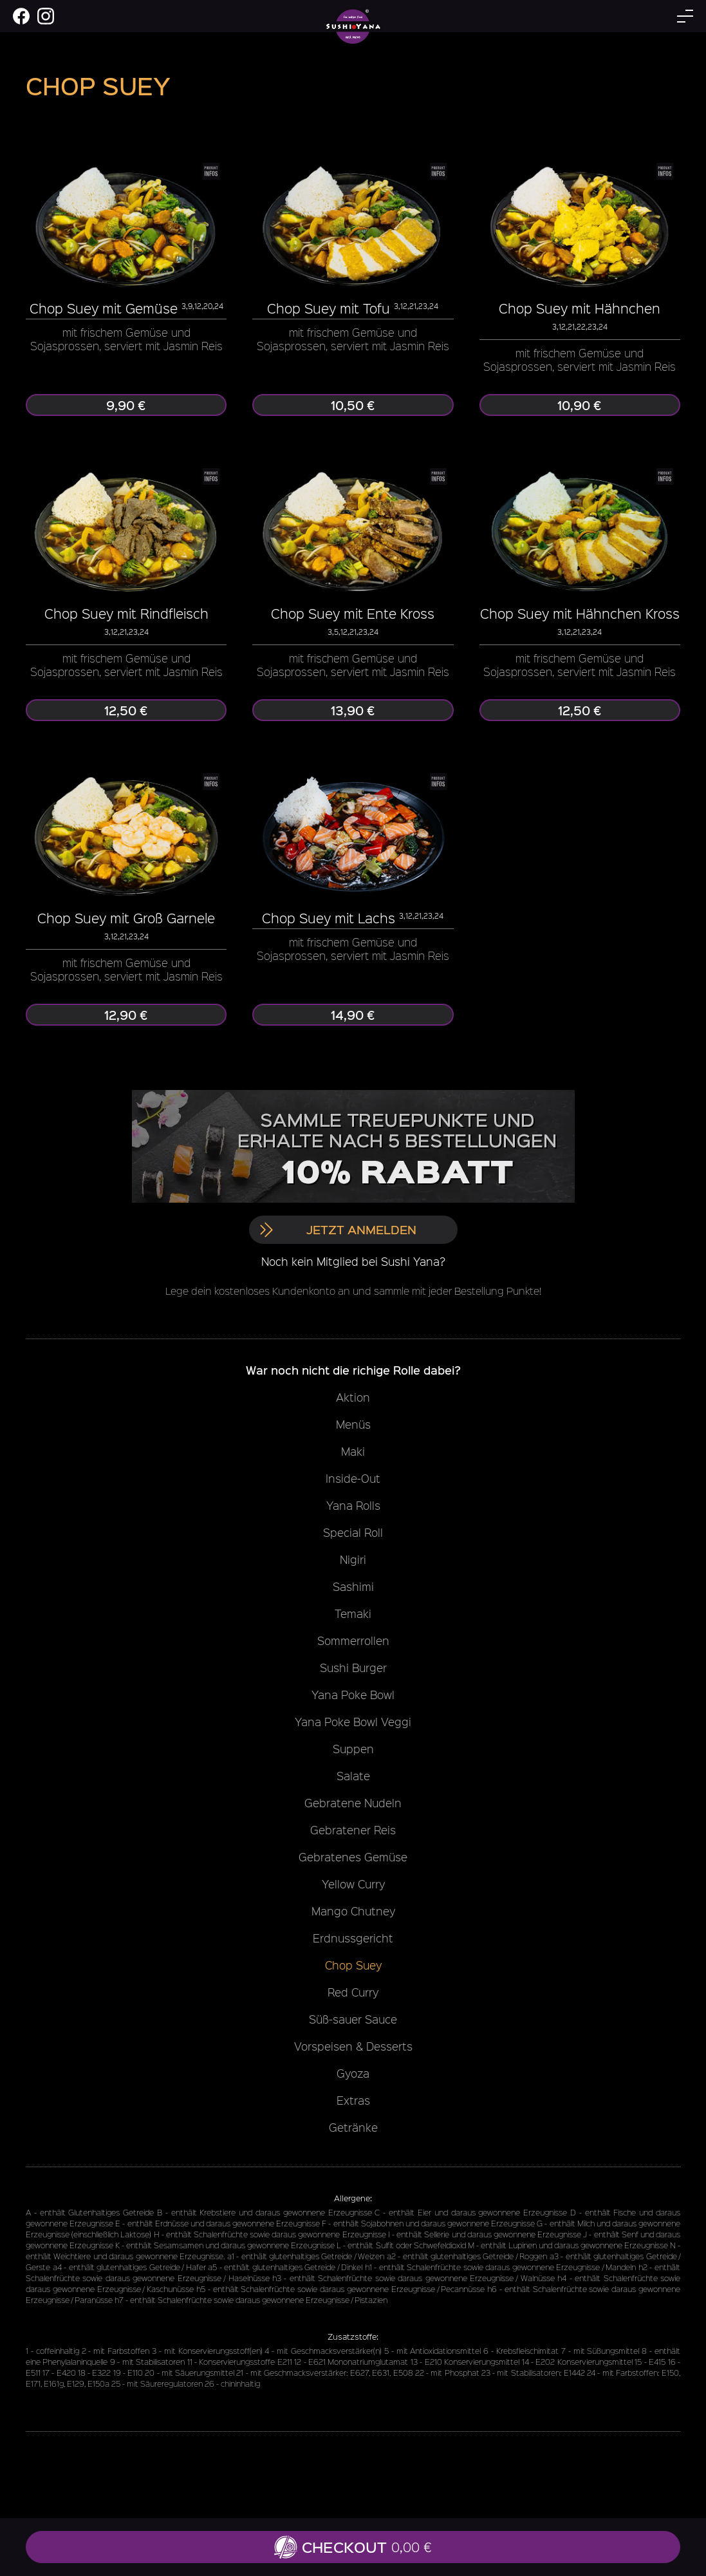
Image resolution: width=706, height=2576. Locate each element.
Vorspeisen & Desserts (353, 2046)
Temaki (353, 1613)
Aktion (353, 1397)
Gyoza (353, 2073)
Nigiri (353, 1559)
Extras (353, 2100)
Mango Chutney (353, 1911)
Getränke (353, 2127)
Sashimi (353, 1586)
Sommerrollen (353, 1640)
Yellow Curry (353, 1884)
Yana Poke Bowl (353, 1695)
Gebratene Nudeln (353, 1803)
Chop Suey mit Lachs (328, 917)
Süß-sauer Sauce (353, 2019)
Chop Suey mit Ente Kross (352, 613)
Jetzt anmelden (337, 1229)
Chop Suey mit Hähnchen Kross (580, 613)
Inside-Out (353, 1478)
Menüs (353, 1424)
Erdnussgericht (353, 1938)
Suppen (353, 1749)
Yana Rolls (353, 1505)
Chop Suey (353, 1965)
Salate (353, 1776)
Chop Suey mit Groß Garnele (126, 917)
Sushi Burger (353, 1667)
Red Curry (353, 1992)
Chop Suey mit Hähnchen (579, 308)
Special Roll (353, 1532)
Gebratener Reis (353, 1830)
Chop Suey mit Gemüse (104, 308)
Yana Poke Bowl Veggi (353, 1722)
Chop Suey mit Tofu (328, 308)
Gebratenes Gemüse (353, 1857)
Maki (353, 1451)
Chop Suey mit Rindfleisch (126, 613)
